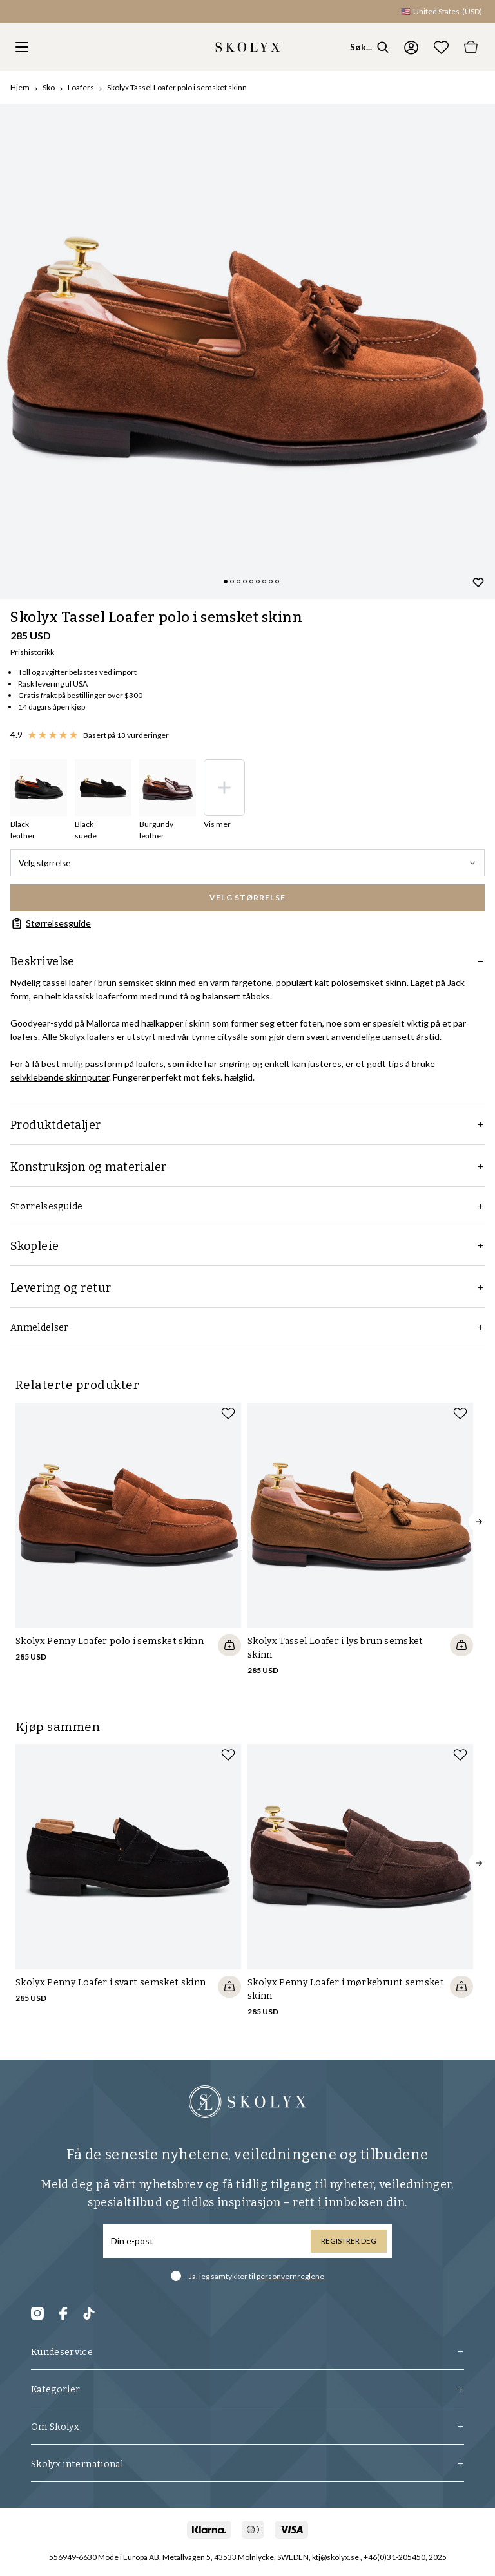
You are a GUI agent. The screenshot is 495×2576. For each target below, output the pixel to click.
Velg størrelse (247, 863)
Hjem (20, 87)
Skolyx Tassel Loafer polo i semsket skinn (177, 87)
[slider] (247, 351)
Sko (49, 87)
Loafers (81, 87)
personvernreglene (290, 2276)
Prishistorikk (32, 652)
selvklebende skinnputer (59, 1077)
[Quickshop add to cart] (229, 1645)
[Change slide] (226, 581)
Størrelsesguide (50, 923)
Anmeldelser (247, 1327)
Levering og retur (247, 1288)
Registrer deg (348, 2241)
